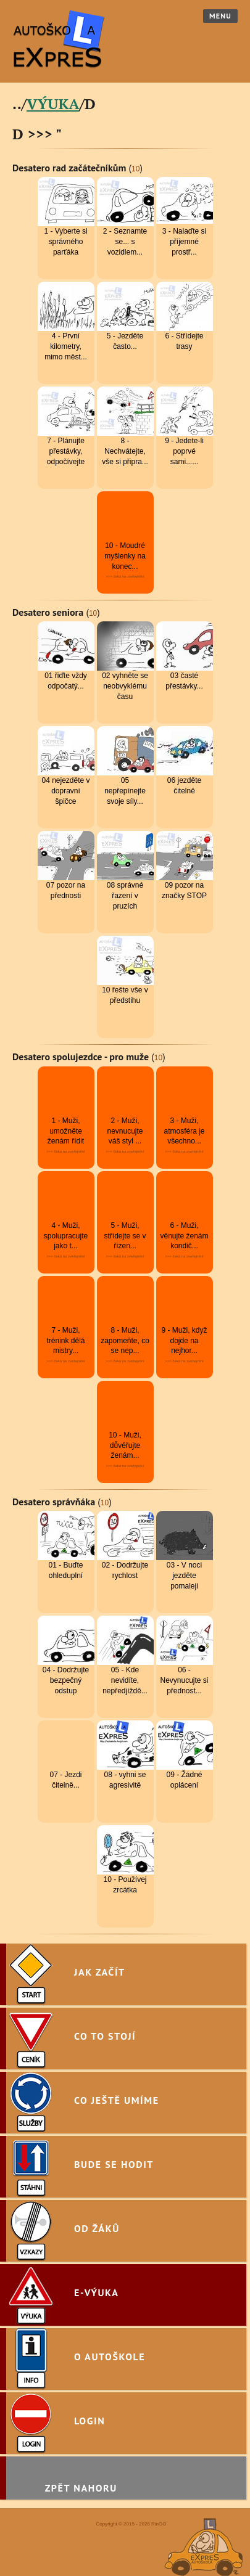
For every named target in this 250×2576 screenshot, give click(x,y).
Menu (220, 15)
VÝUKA (53, 103)
